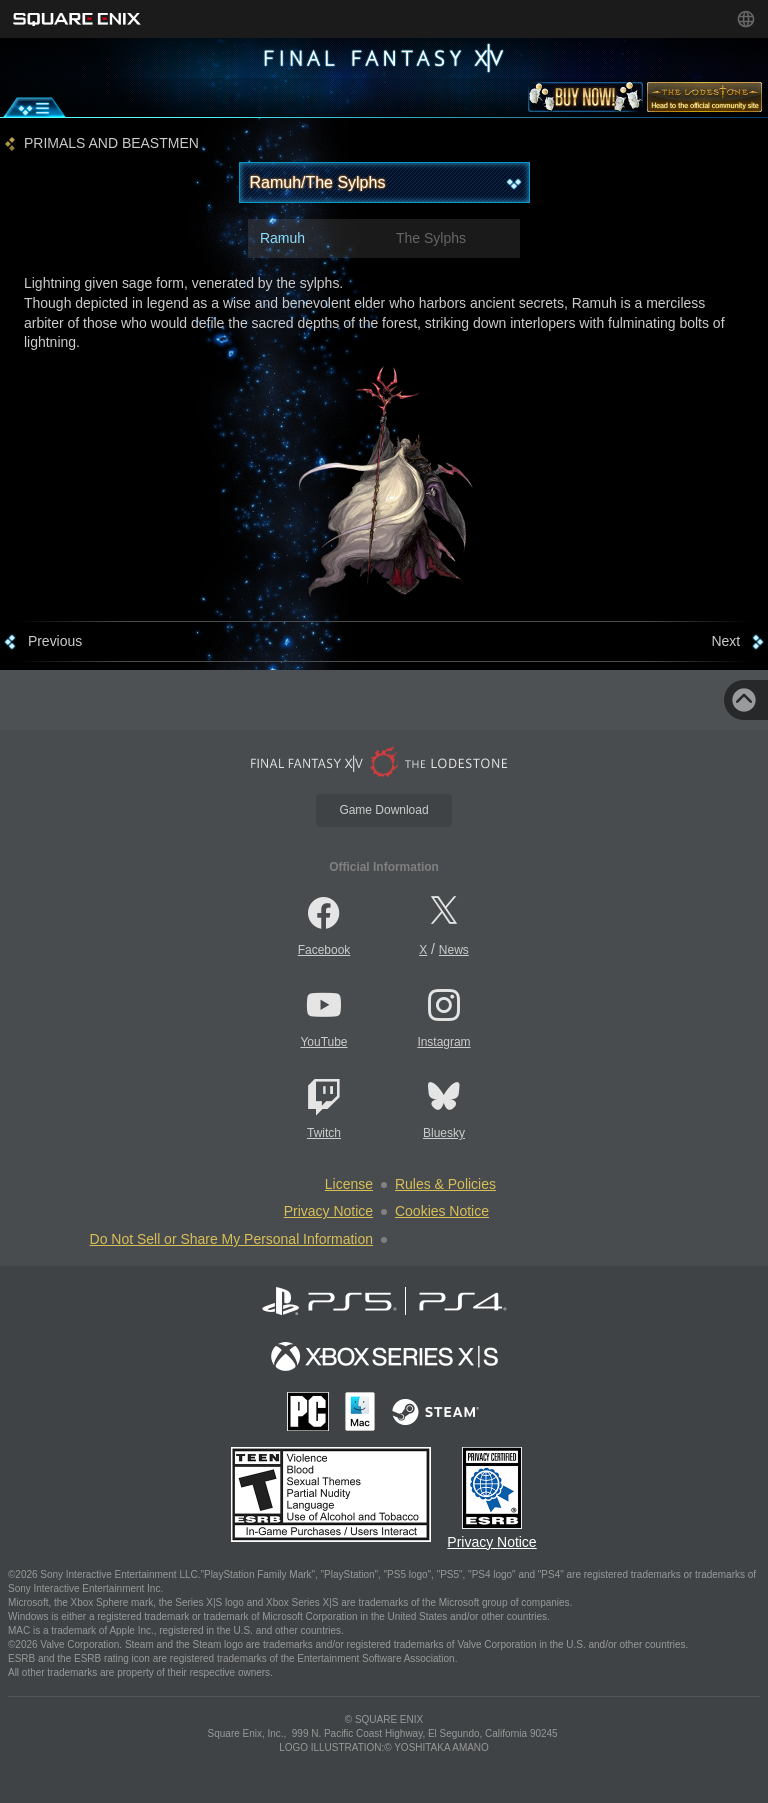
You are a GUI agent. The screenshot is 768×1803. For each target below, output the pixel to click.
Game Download (383, 810)
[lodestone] (704, 101)
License (349, 1184)
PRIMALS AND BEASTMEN (111, 143)
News (454, 950)
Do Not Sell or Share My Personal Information (231, 1239)
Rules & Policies (445, 1184)
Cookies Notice (442, 1211)
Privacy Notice (328, 1211)
